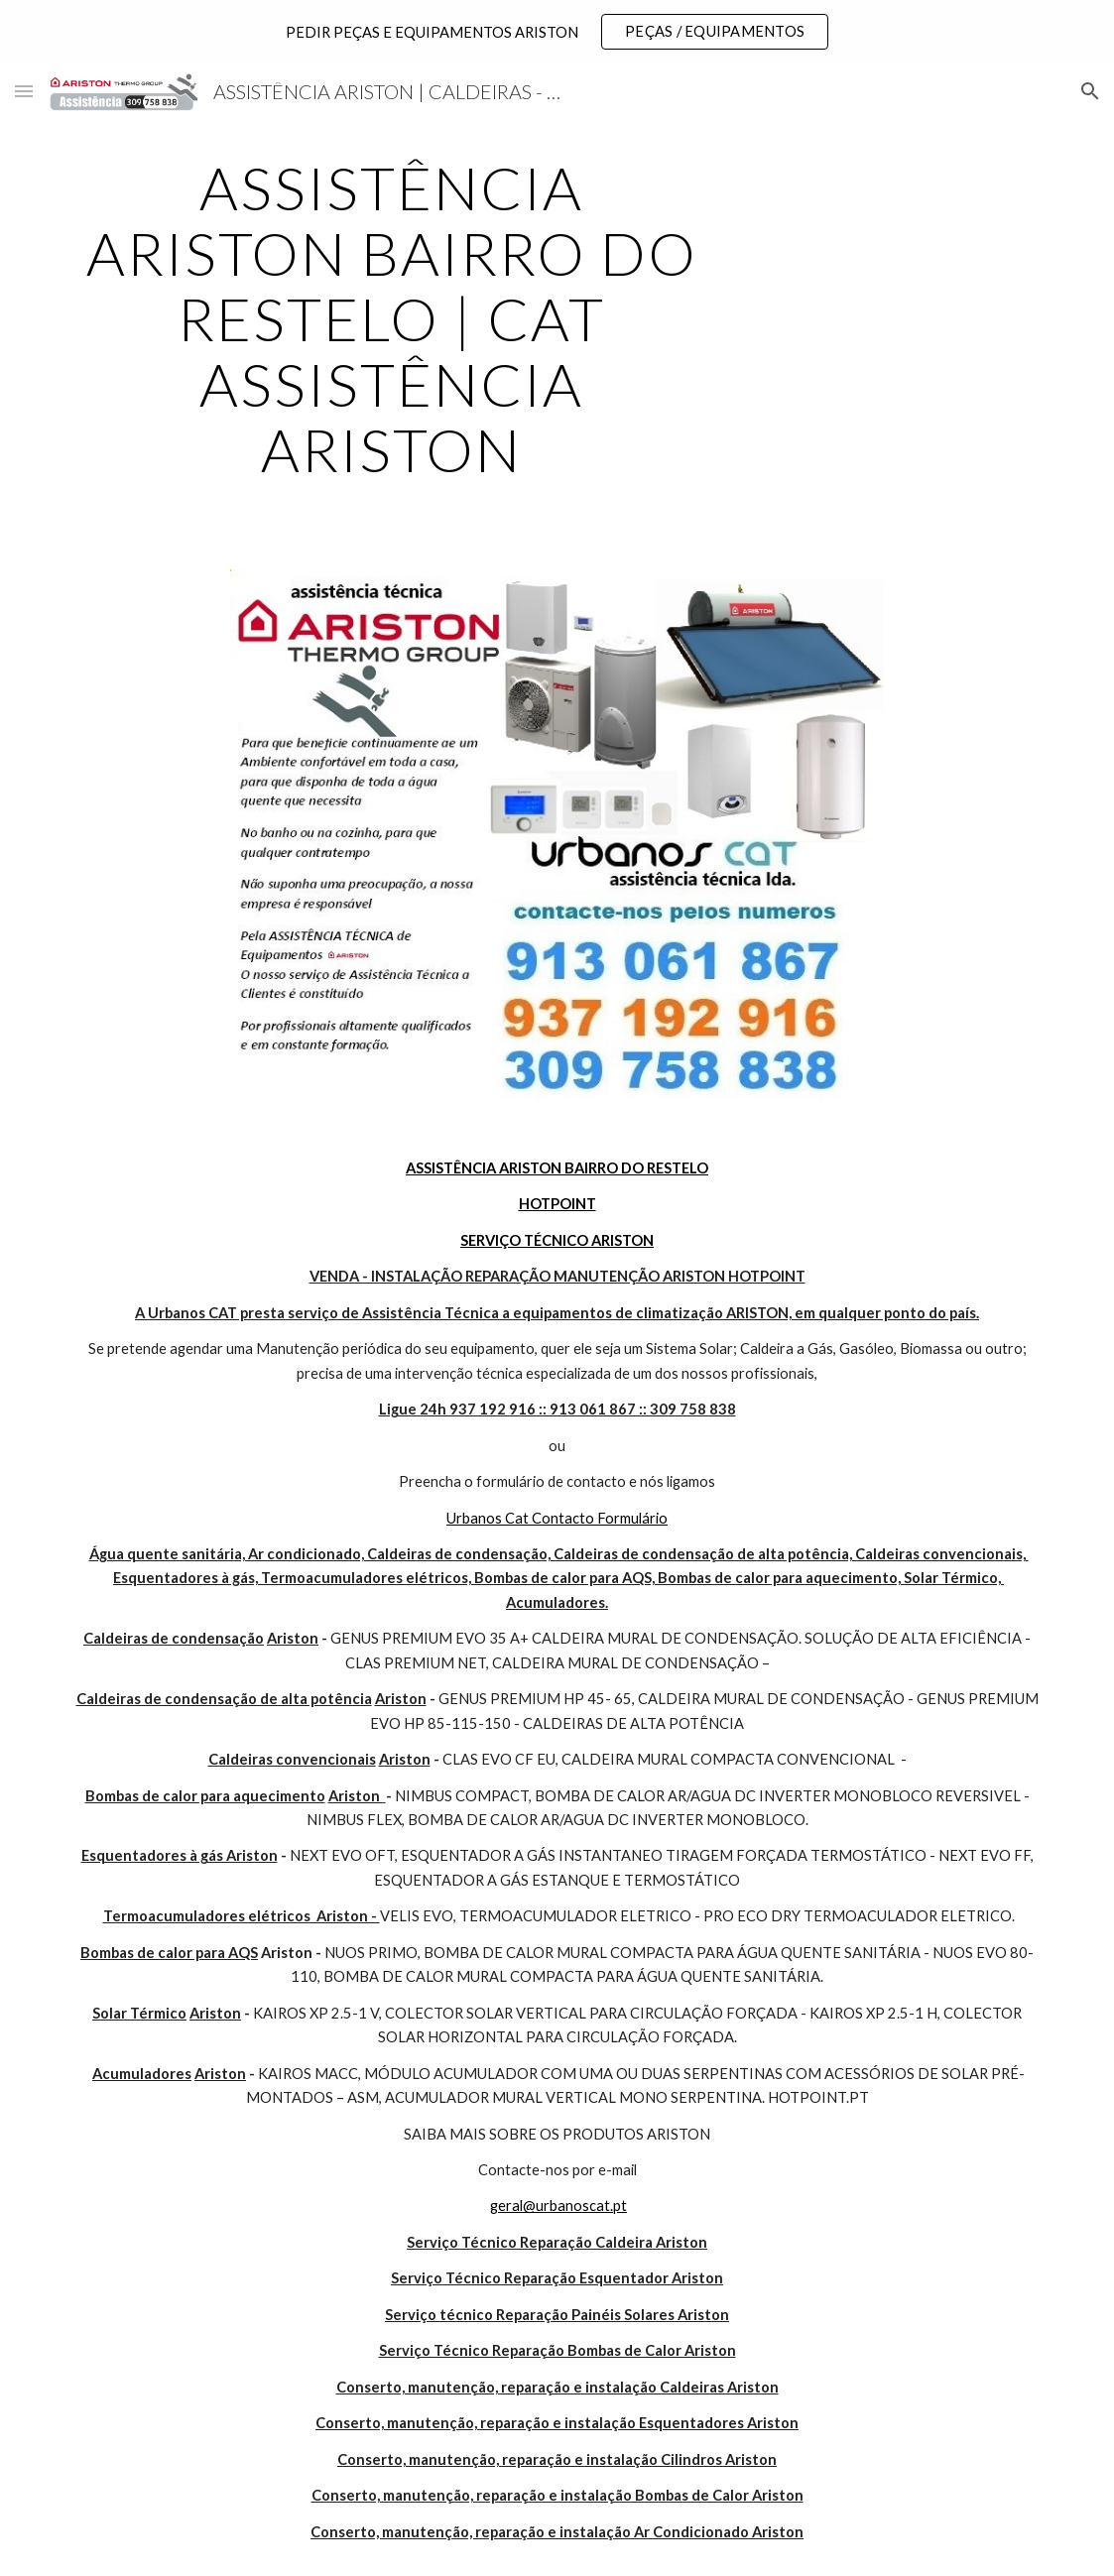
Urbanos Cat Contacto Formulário (557, 1518)
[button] (24, 90)
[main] (392, 318)
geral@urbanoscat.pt (558, 2205)
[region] (557, 31)
